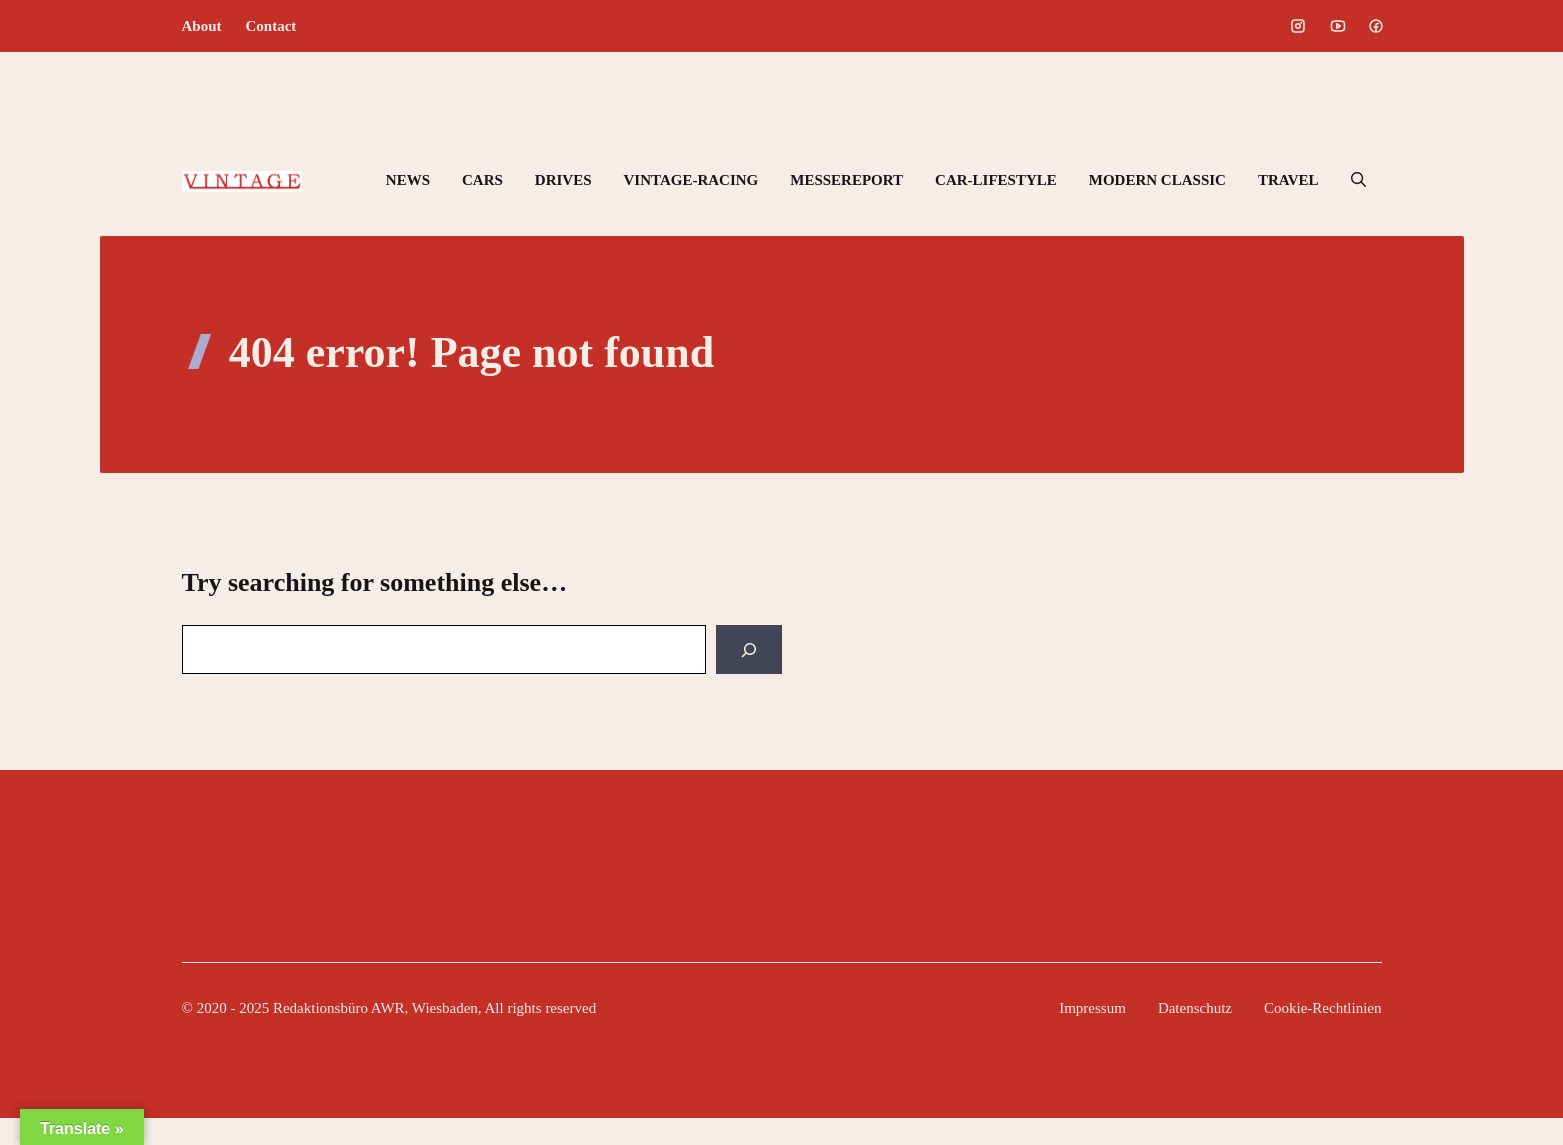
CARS (482, 180)
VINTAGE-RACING (691, 180)
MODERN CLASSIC (1157, 180)
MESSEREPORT (846, 180)
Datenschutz (1195, 1008)
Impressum (1092, 1008)
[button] (1358, 180)
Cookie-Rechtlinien (1322, 1008)
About (202, 26)
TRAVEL (1288, 180)
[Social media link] (1298, 26)
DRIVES (563, 180)
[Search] (749, 649)
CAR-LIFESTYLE (996, 180)
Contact (271, 26)
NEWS (408, 180)
